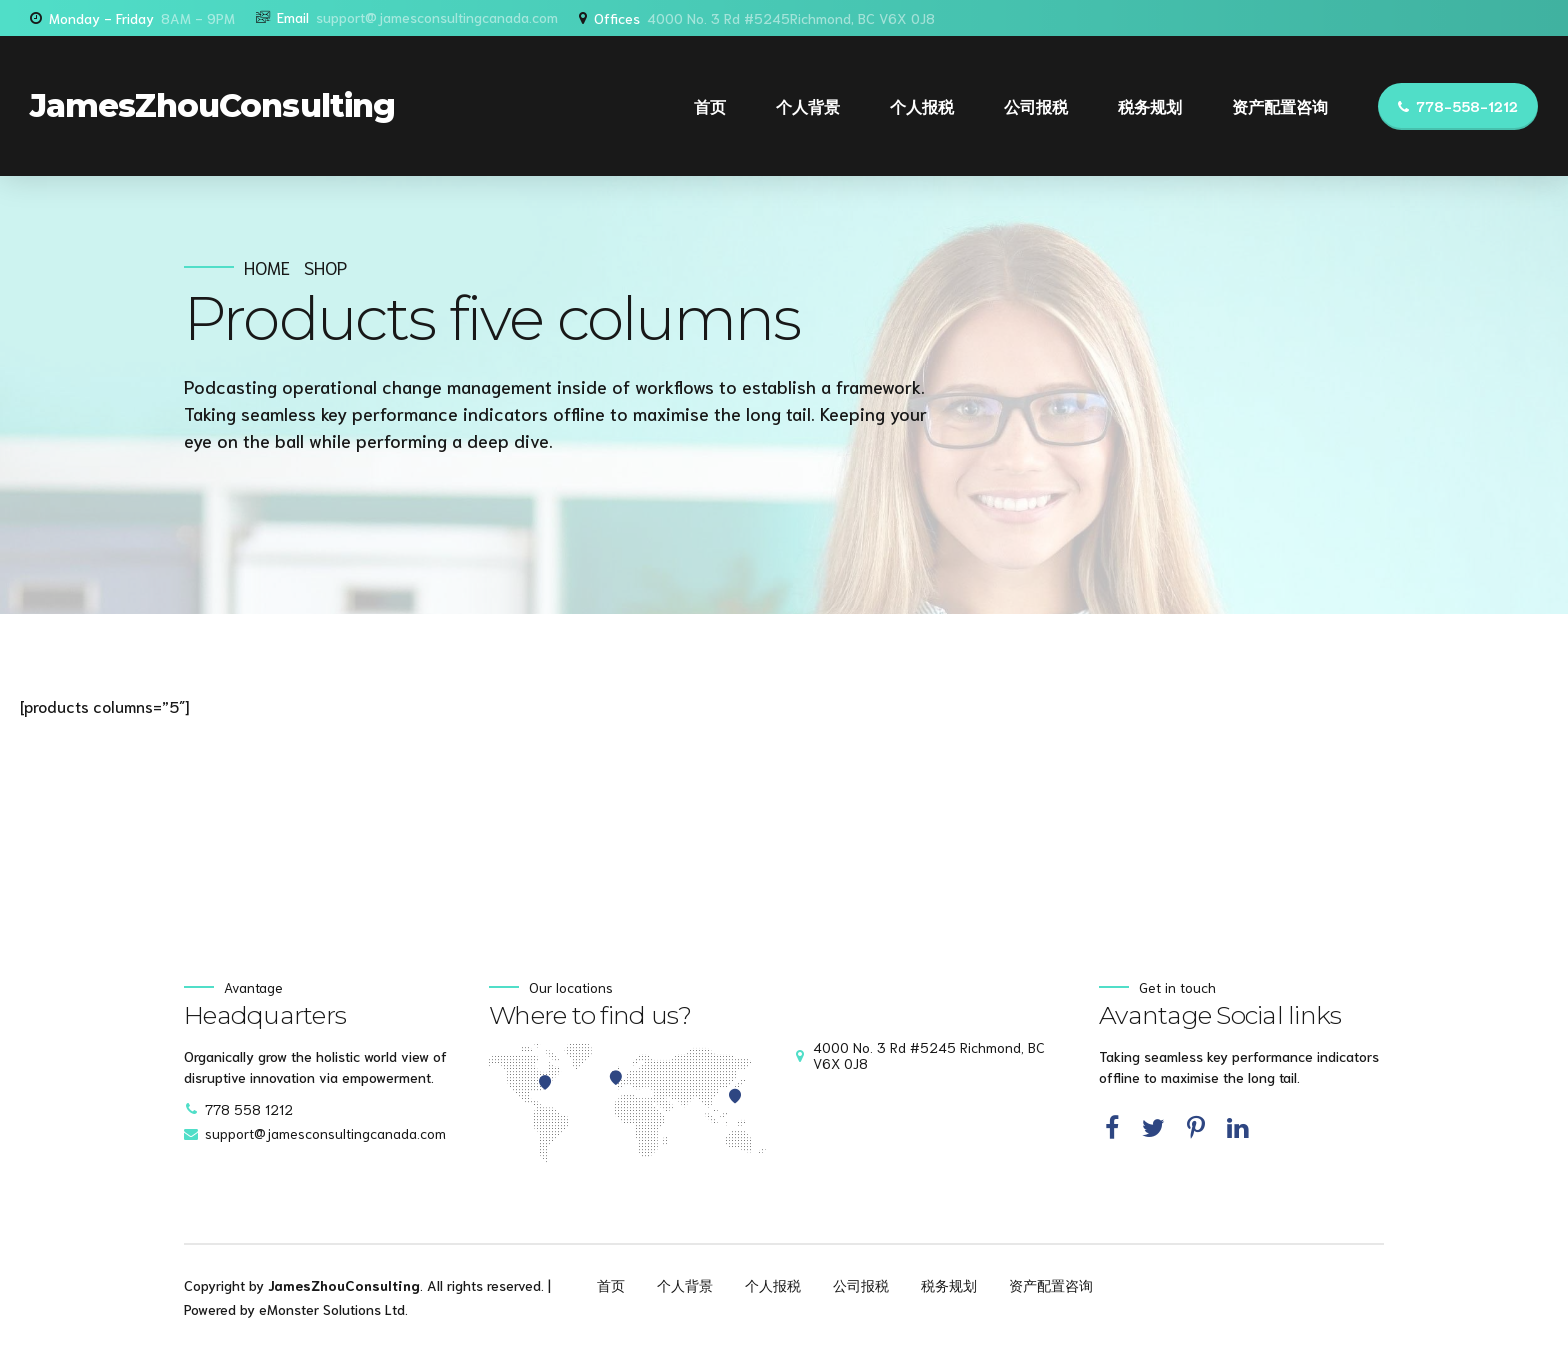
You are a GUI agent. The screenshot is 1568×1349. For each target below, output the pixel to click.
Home (267, 267)
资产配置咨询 (1280, 105)
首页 (710, 105)
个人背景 (808, 105)
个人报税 (922, 105)
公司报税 (1036, 105)
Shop (325, 267)
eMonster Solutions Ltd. (333, 1309)
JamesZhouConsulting (212, 105)
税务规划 (1150, 105)
